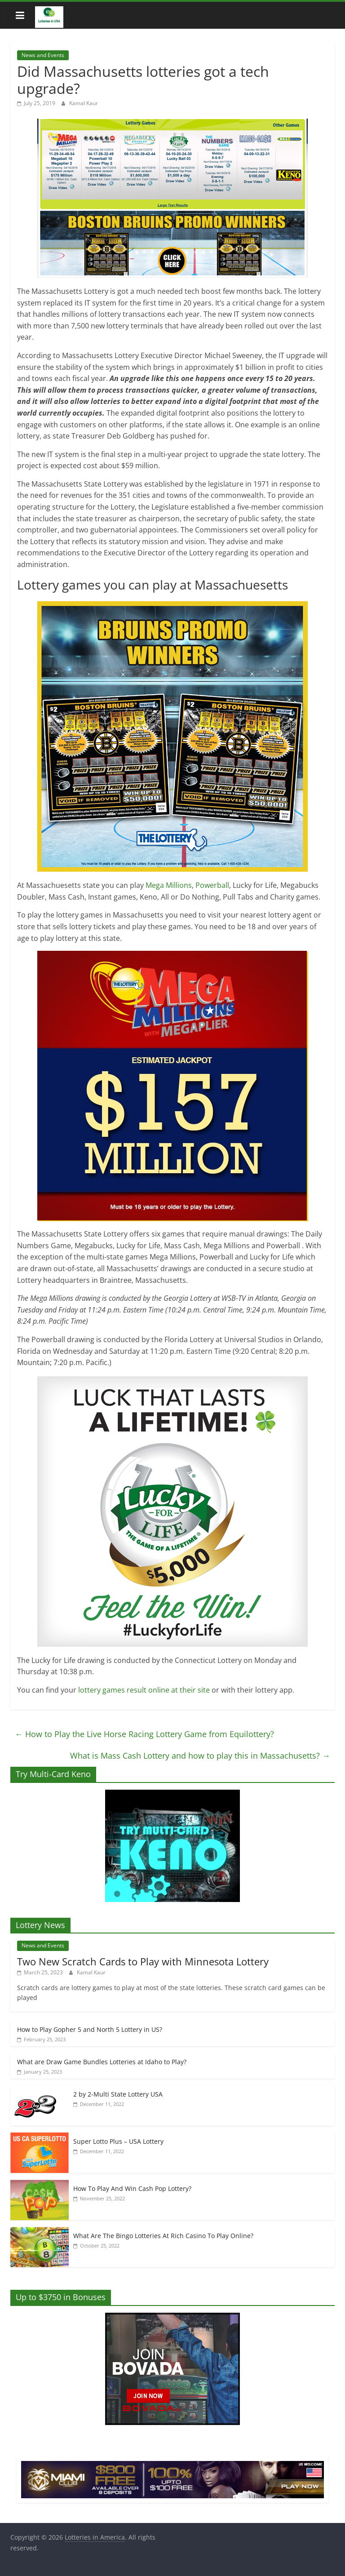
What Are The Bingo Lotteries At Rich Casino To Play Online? (163, 2235)
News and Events (43, 55)
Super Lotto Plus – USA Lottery (118, 2141)
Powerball (212, 885)
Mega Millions (169, 885)
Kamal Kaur (83, 103)
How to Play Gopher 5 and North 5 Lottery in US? (89, 2029)
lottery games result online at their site (145, 1690)
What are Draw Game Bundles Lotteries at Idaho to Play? (101, 2061)
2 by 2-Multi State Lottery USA (118, 2094)
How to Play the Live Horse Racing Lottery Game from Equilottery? (144, 1734)
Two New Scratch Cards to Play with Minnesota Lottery (143, 1961)
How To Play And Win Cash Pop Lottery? (132, 2188)
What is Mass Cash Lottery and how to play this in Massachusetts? (200, 1755)
